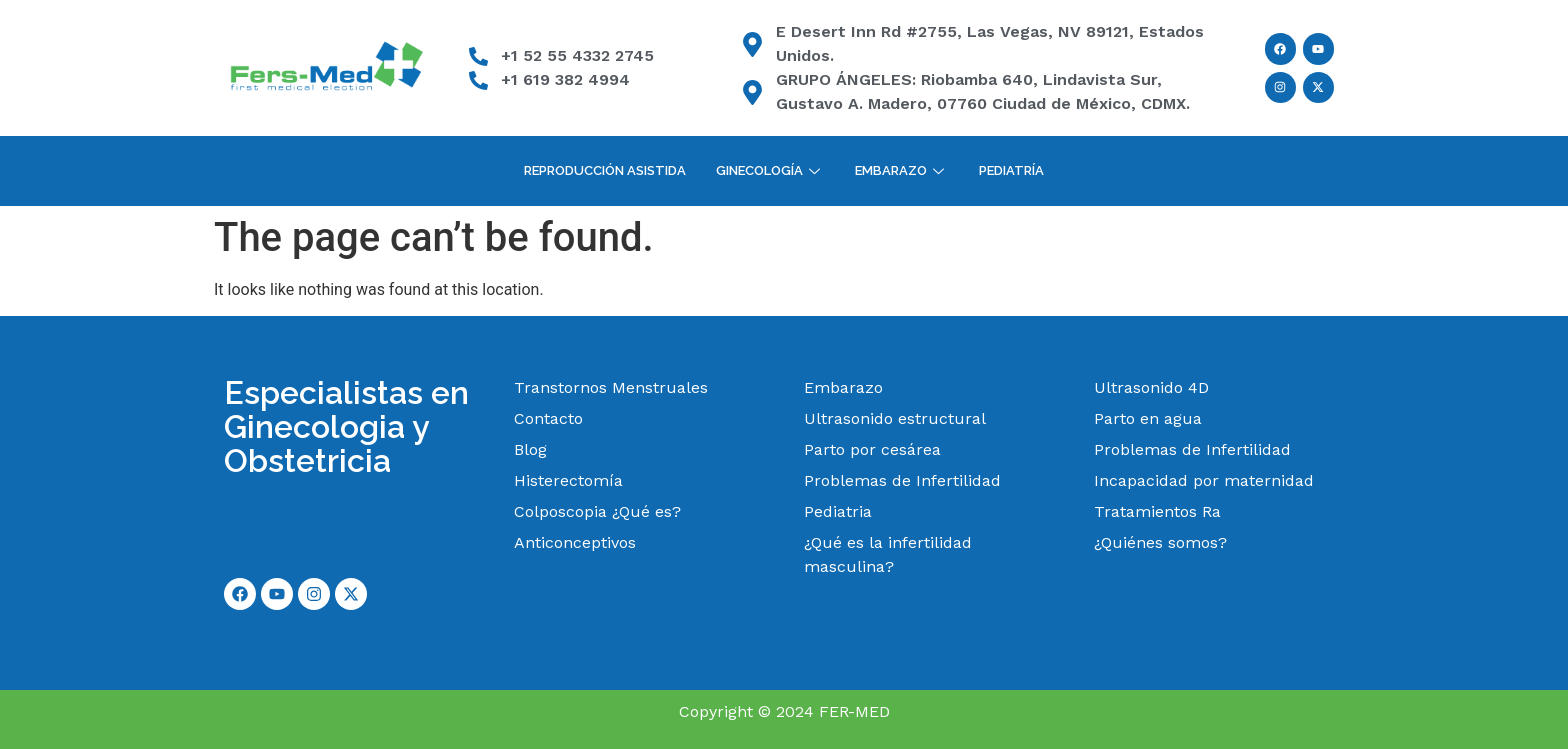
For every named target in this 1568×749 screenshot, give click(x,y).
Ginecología (770, 170)
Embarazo (902, 170)
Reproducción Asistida (605, 170)
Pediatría (1011, 170)
